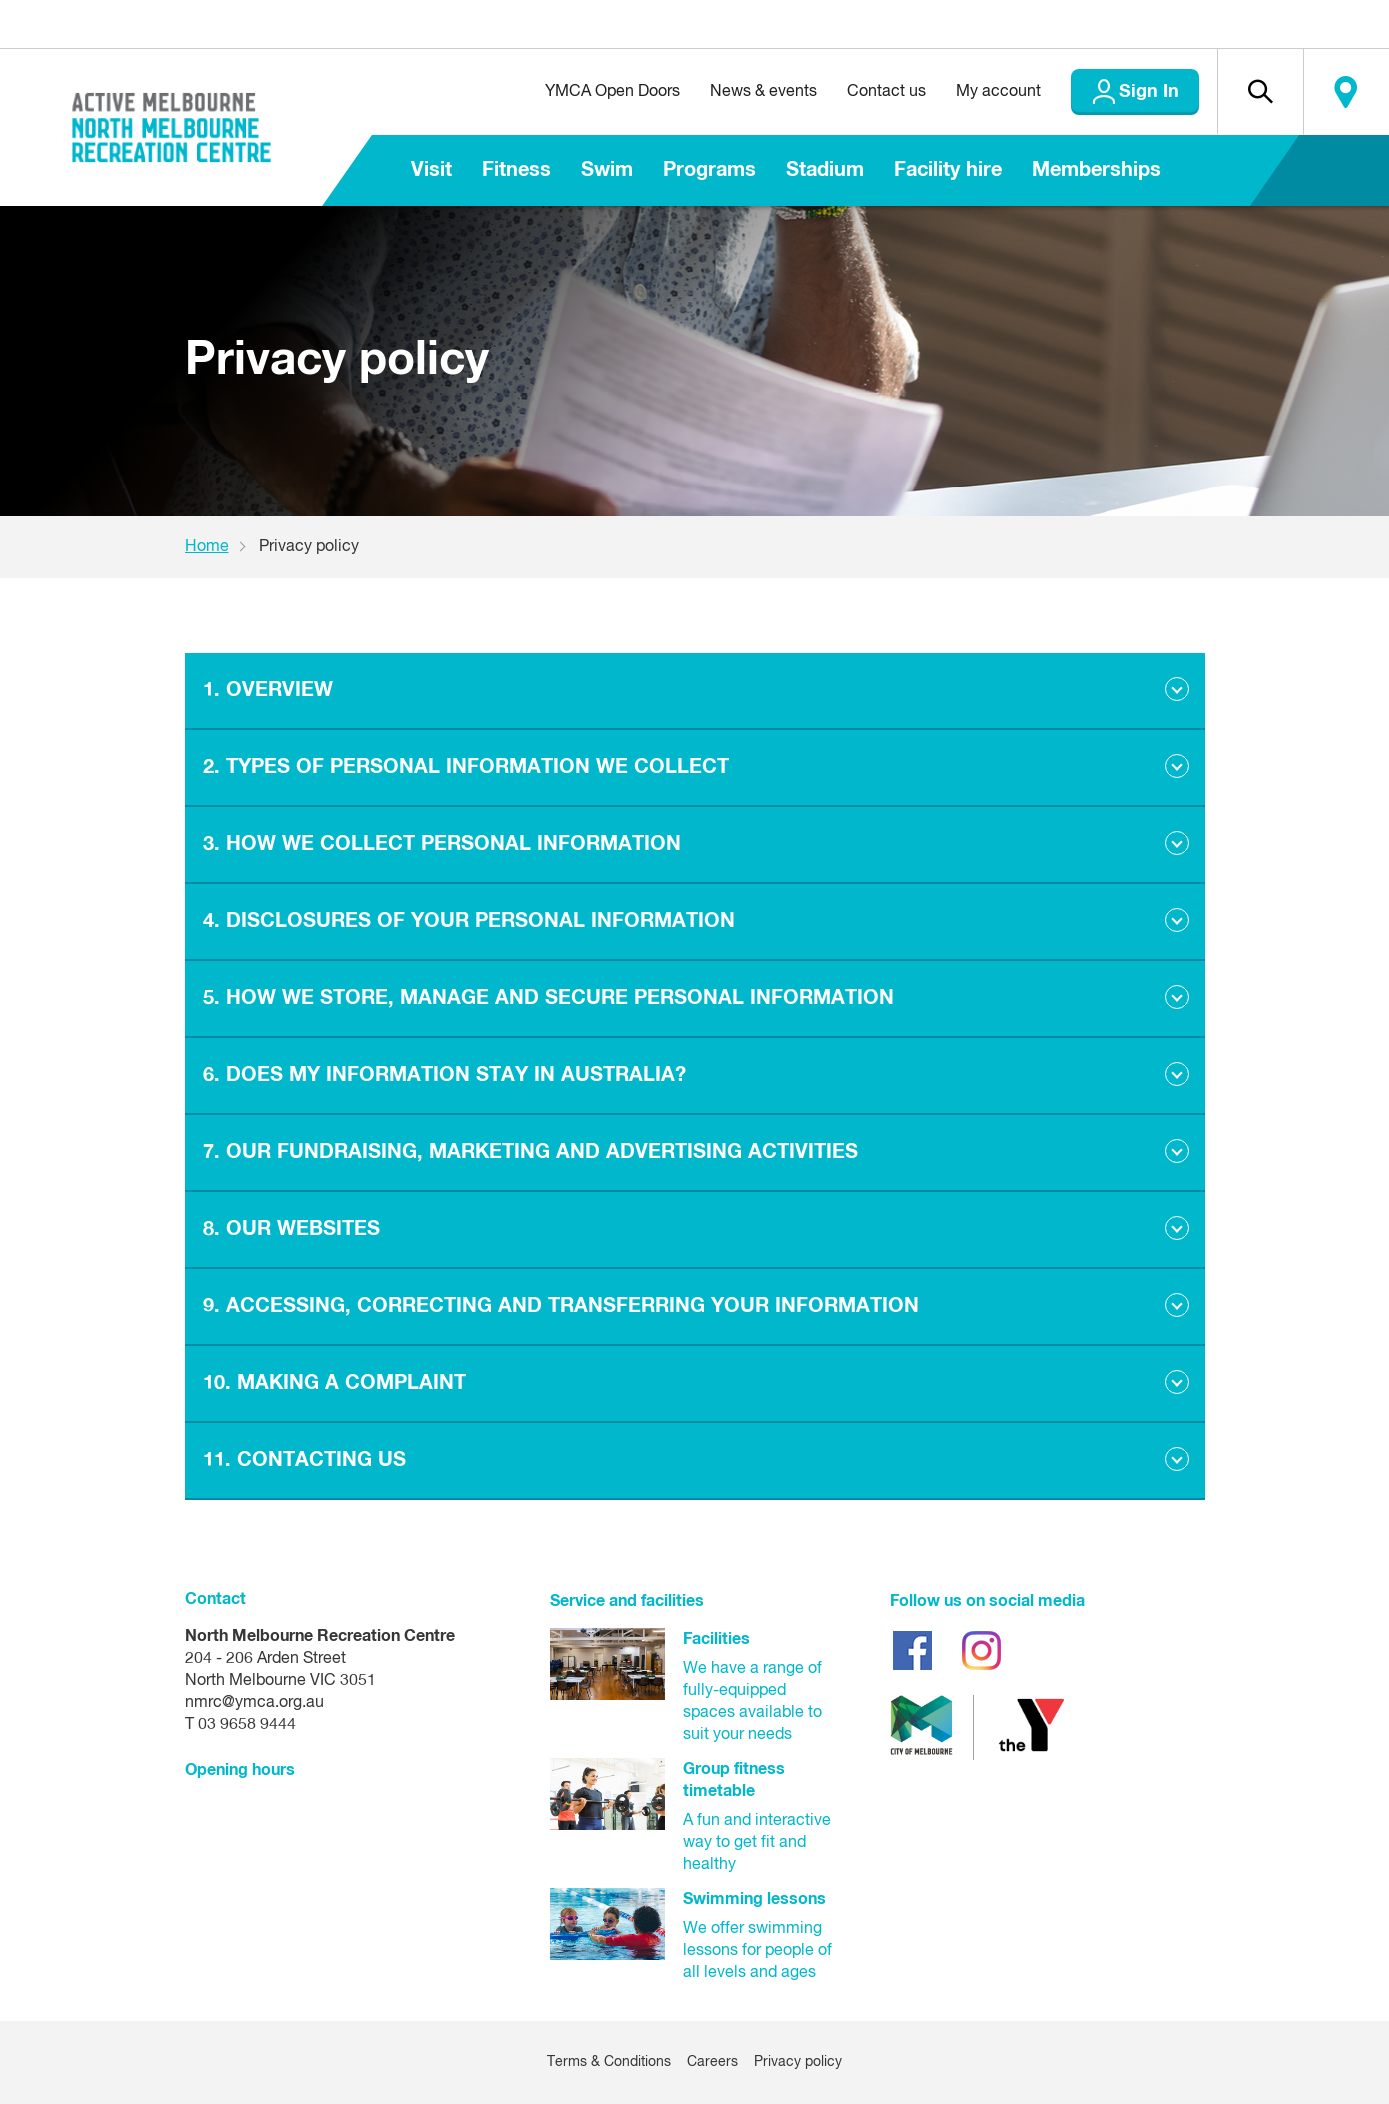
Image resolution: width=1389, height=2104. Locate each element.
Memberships (1096, 170)
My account (998, 92)
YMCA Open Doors (612, 92)
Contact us (886, 92)
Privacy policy (798, 2062)
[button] (1260, 92)
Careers (712, 2062)
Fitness (516, 170)
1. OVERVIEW (268, 690)
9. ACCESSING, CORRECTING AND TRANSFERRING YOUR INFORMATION (561, 1306)
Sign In (1149, 92)
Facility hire (948, 170)
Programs (709, 170)
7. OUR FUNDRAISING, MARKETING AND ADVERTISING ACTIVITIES (530, 1152)
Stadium (825, 170)
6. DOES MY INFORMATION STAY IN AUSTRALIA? (444, 1075)
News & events (763, 92)
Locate (1346, 92)
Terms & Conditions (609, 2062)
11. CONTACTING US (304, 1460)
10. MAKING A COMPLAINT (334, 1383)
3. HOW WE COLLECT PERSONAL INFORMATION (442, 844)
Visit (431, 170)
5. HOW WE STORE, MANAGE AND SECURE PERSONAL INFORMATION (548, 998)
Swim (607, 170)
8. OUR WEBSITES (291, 1229)
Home (207, 547)
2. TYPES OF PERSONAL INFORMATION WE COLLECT (466, 767)
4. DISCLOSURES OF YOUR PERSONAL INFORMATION (469, 921)
